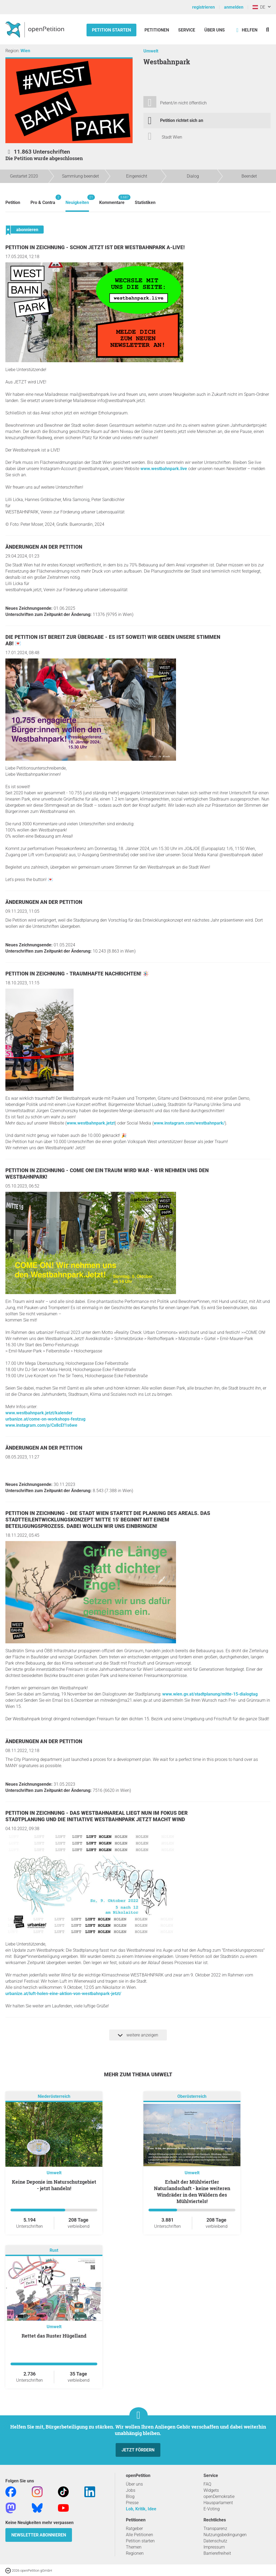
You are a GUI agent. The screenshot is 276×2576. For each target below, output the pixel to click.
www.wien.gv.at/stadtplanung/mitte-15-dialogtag (210, 1694)
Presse (132, 2502)
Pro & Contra (42, 200)
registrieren (203, 7)
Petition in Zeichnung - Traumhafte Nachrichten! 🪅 (77, 974)
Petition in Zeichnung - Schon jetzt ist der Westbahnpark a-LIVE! (95, 247)
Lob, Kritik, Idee (141, 2508)
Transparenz (215, 2528)
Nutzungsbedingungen (225, 2534)
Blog (130, 2496)
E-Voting (211, 2508)
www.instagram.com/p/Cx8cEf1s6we (41, 1425)
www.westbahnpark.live (163, 468)
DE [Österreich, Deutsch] (259, 7)
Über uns (134, 2484)
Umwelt (150, 51)
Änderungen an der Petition (43, 547)
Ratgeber (134, 2528)
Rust (54, 2250)
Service (186, 30)
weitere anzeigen (138, 2035)
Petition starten (111, 30)
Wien (25, 50)
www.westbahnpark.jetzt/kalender (39, 1412)
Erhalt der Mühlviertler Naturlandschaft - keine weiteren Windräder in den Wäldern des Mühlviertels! (192, 2191)
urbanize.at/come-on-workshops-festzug (45, 1419)
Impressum (214, 2547)
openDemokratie (218, 2496)
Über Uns (214, 30)
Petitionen (157, 30)
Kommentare (112, 200)
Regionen (135, 2553)
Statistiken (145, 202)
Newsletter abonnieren (38, 2535)
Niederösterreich (54, 2096)
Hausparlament (218, 2502)
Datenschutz (215, 2540)
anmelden (233, 7)
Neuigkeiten (77, 200)
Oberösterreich (191, 2096)
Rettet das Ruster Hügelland (54, 2335)
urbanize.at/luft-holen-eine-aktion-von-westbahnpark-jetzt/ (63, 1993)
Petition (12, 202)
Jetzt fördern (138, 2449)
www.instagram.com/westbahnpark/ (189, 1123)
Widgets (211, 2490)
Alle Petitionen (139, 2534)
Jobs (130, 2490)
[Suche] (267, 29)
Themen (134, 2547)
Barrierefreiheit (217, 2553)
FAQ (207, 2484)
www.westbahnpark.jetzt (91, 1123)
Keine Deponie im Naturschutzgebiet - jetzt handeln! (54, 2185)
